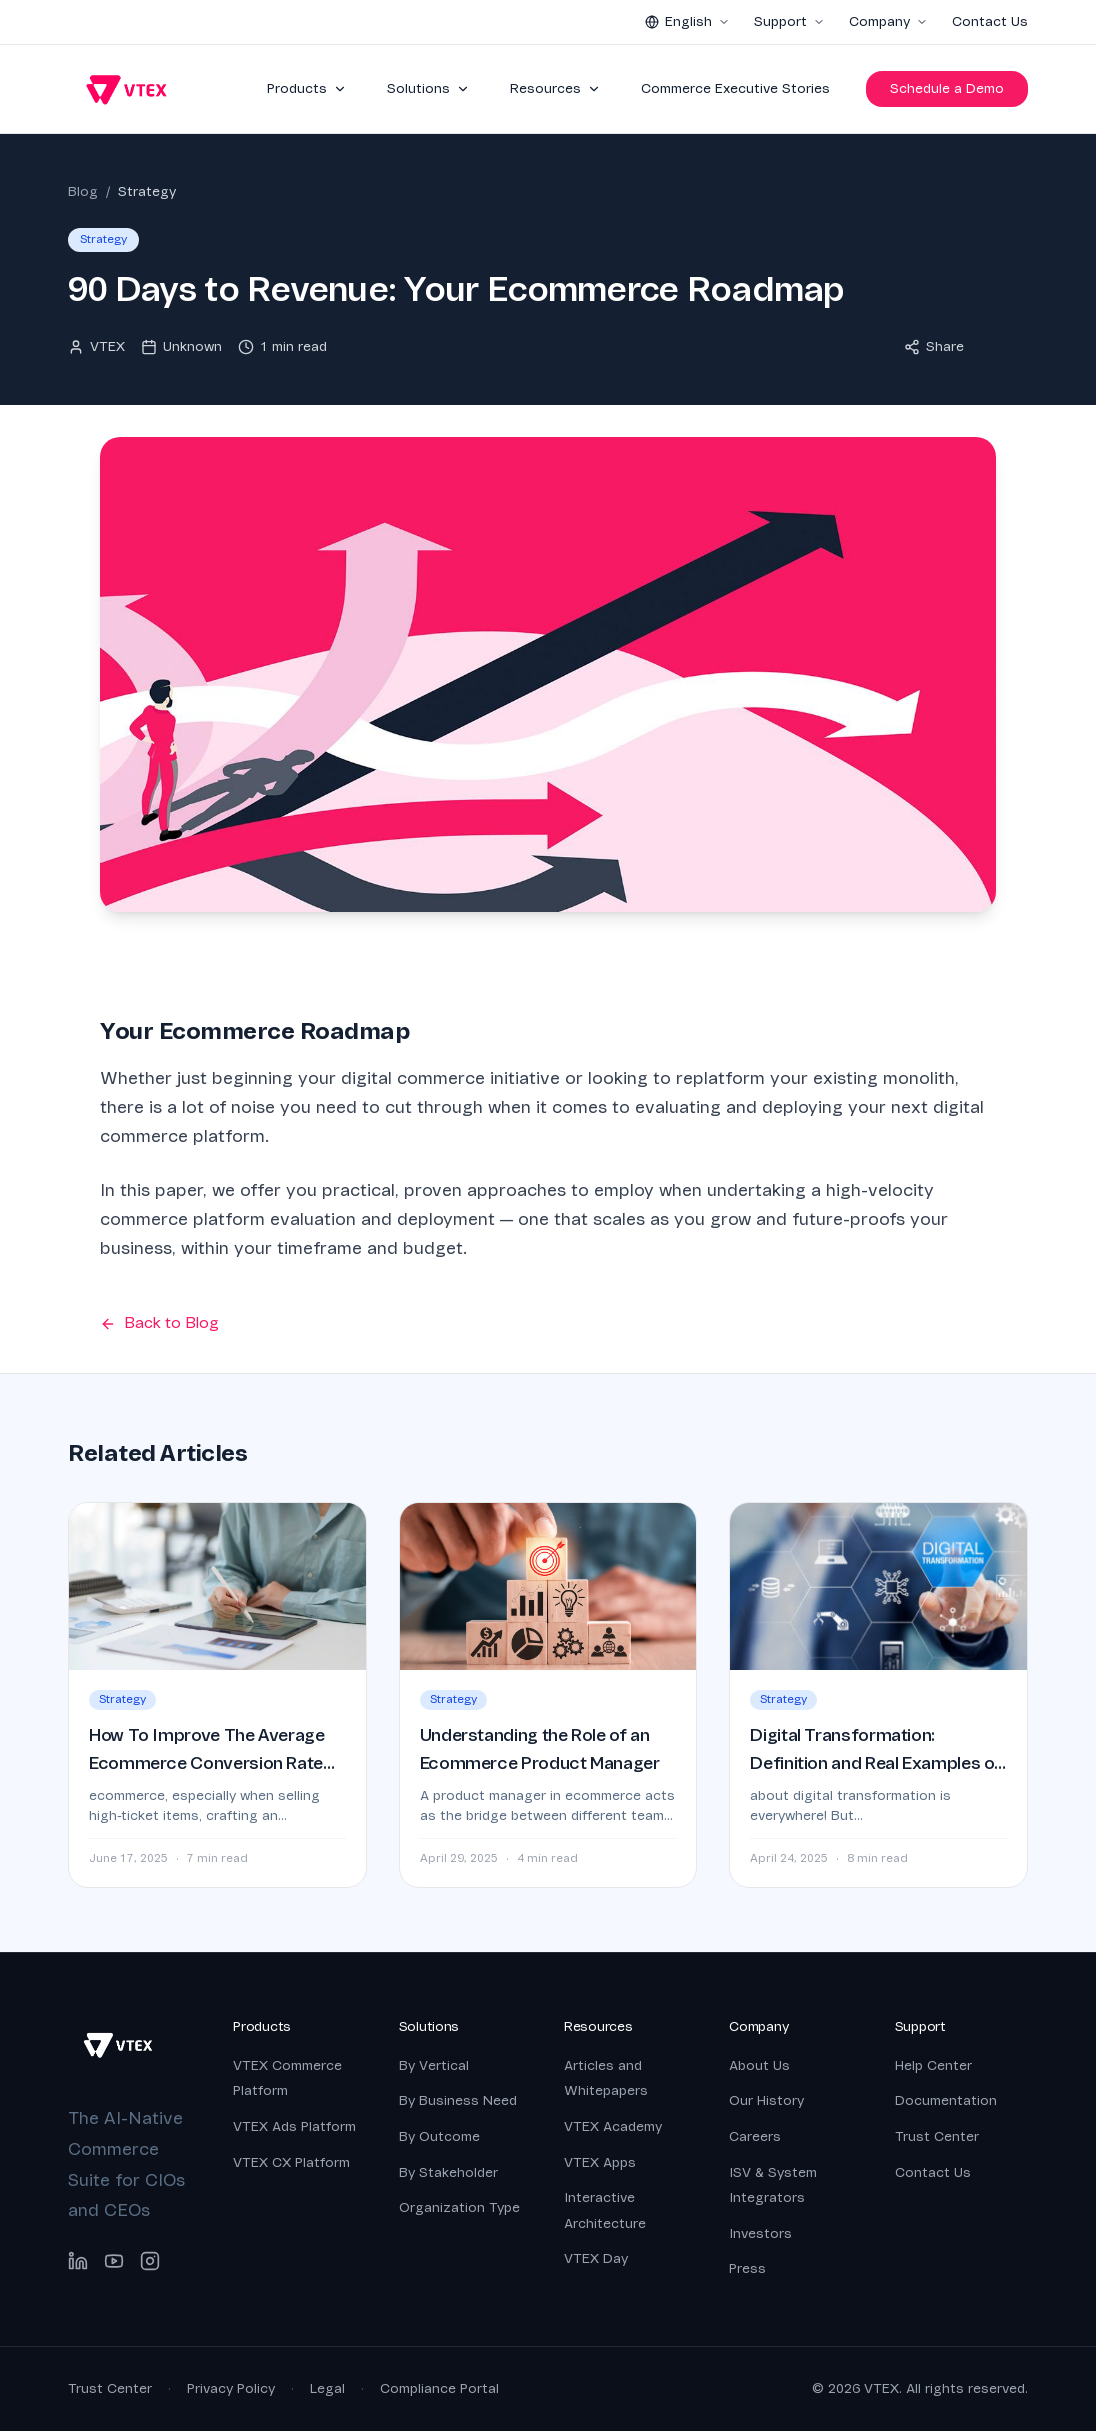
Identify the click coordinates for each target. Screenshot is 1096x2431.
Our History (766, 2100)
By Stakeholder (448, 2172)
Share (934, 346)
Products (307, 88)
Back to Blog (159, 1323)
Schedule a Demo (947, 88)
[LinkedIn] (78, 2261)
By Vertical (434, 2065)
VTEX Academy (613, 2126)
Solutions (428, 88)
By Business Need (458, 2100)
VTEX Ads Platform (294, 2126)
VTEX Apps (600, 2162)
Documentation (946, 2100)
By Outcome (439, 2136)
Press (747, 2268)
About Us (759, 2065)
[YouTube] (114, 2261)
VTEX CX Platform (291, 2162)
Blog (83, 191)
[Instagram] (150, 2261)
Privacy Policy (231, 2388)
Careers (755, 2136)
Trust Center (937, 2136)
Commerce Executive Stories (735, 88)
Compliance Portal (439, 2388)
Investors (760, 2233)
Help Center (933, 2065)
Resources (555, 88)
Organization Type (459, 2207)
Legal (327, 2388)
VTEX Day (596, 2258)
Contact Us (990, 21)
